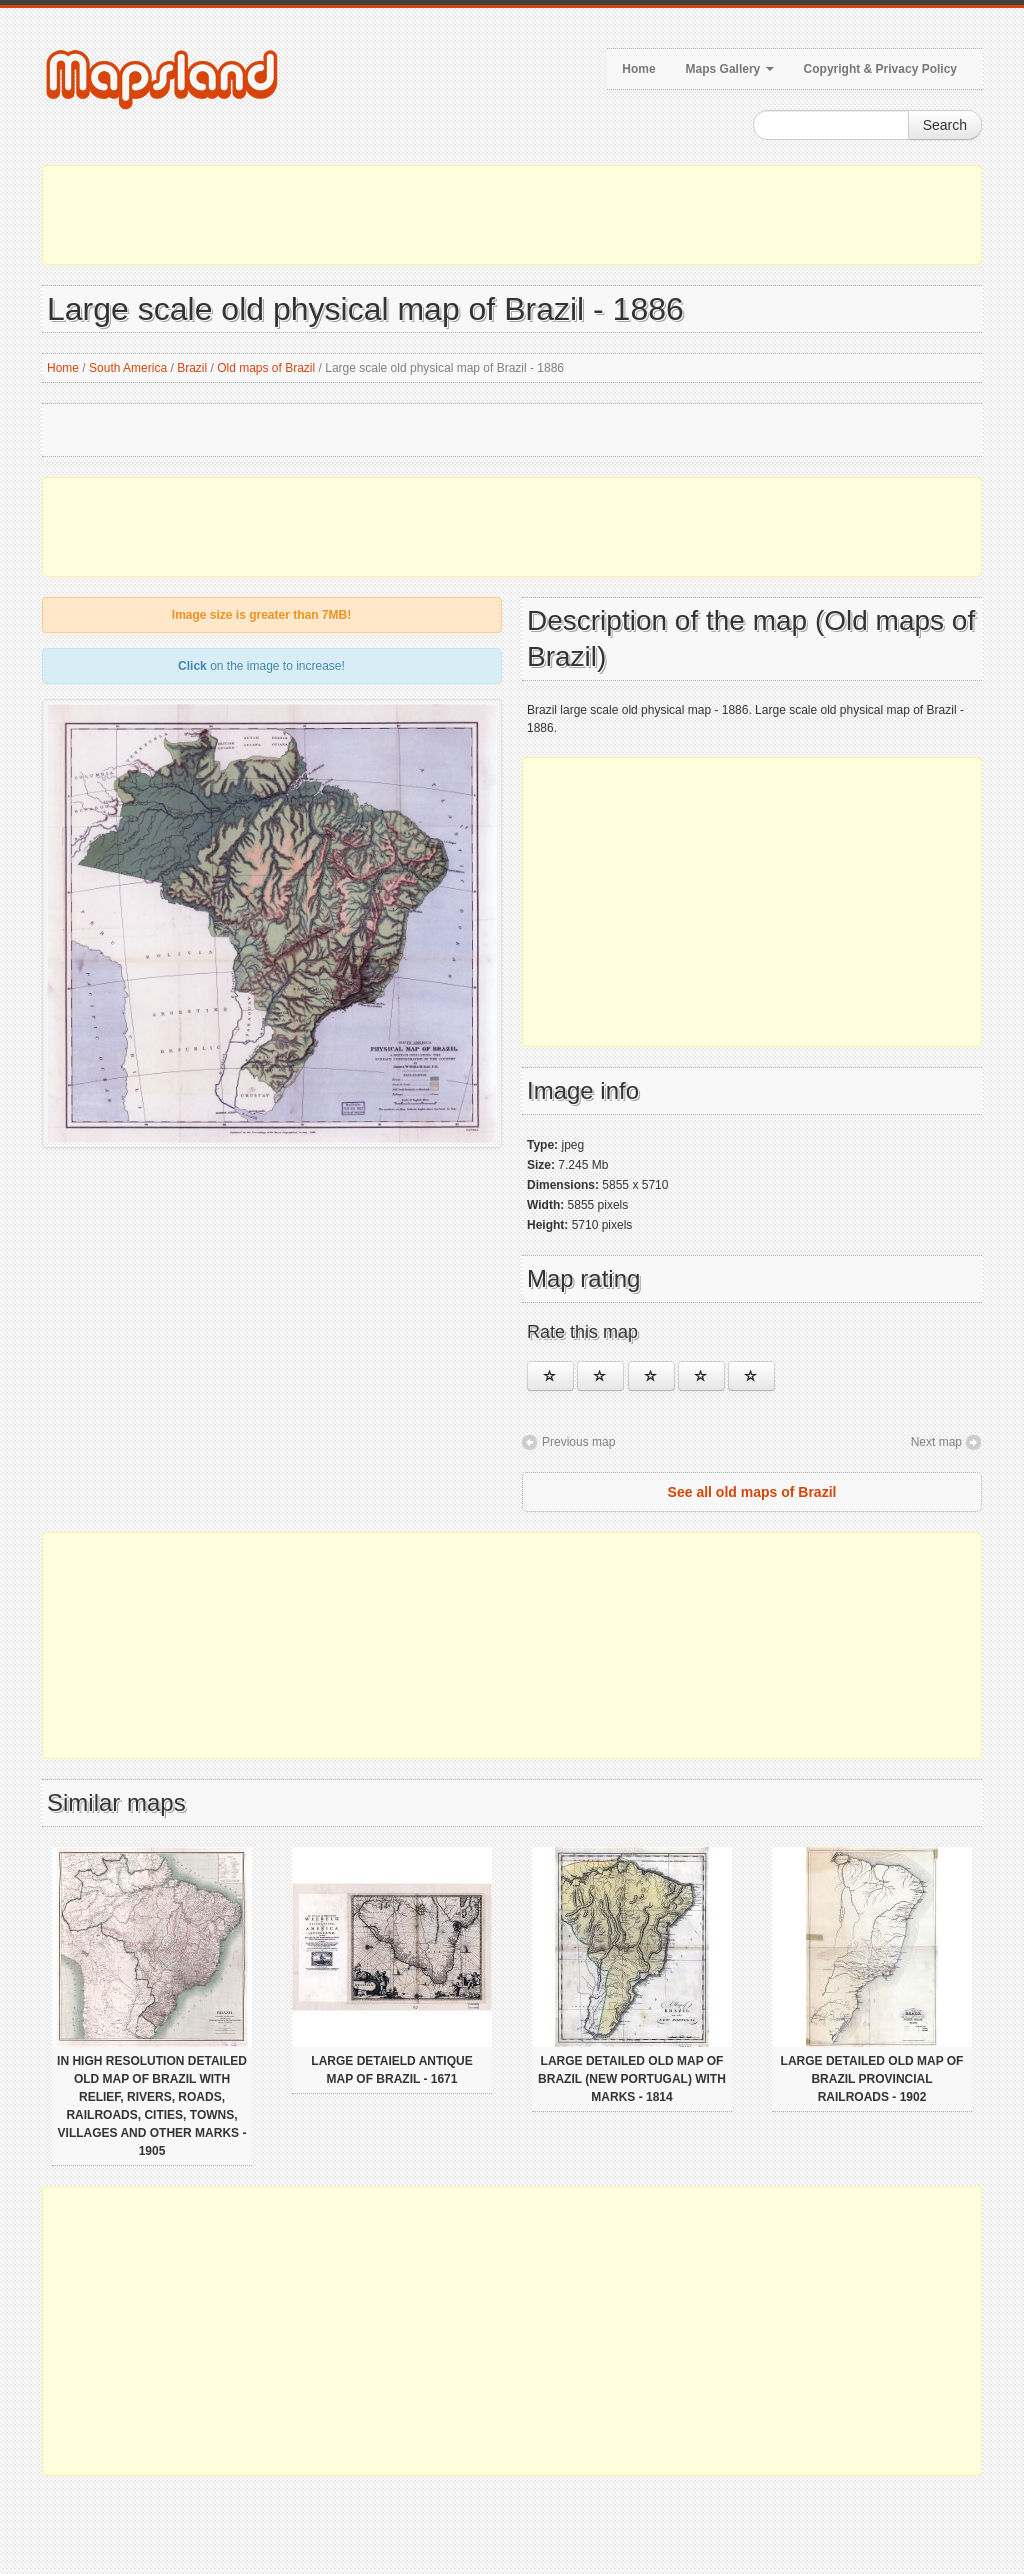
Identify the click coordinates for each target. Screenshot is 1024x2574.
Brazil (192, 368)
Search (945, 125)
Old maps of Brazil (266, 368)
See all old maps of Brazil (752, 1492)
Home (638, 69)
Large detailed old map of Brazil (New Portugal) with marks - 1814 (632, 2079)
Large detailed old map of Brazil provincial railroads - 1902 (872, 2079)
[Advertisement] (512, 215)
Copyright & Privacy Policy (880, 69)
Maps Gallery (730, 69)
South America (128, 368)
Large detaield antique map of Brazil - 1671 (391, 2070)
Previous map (578, 1442)
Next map (936, 1442)
